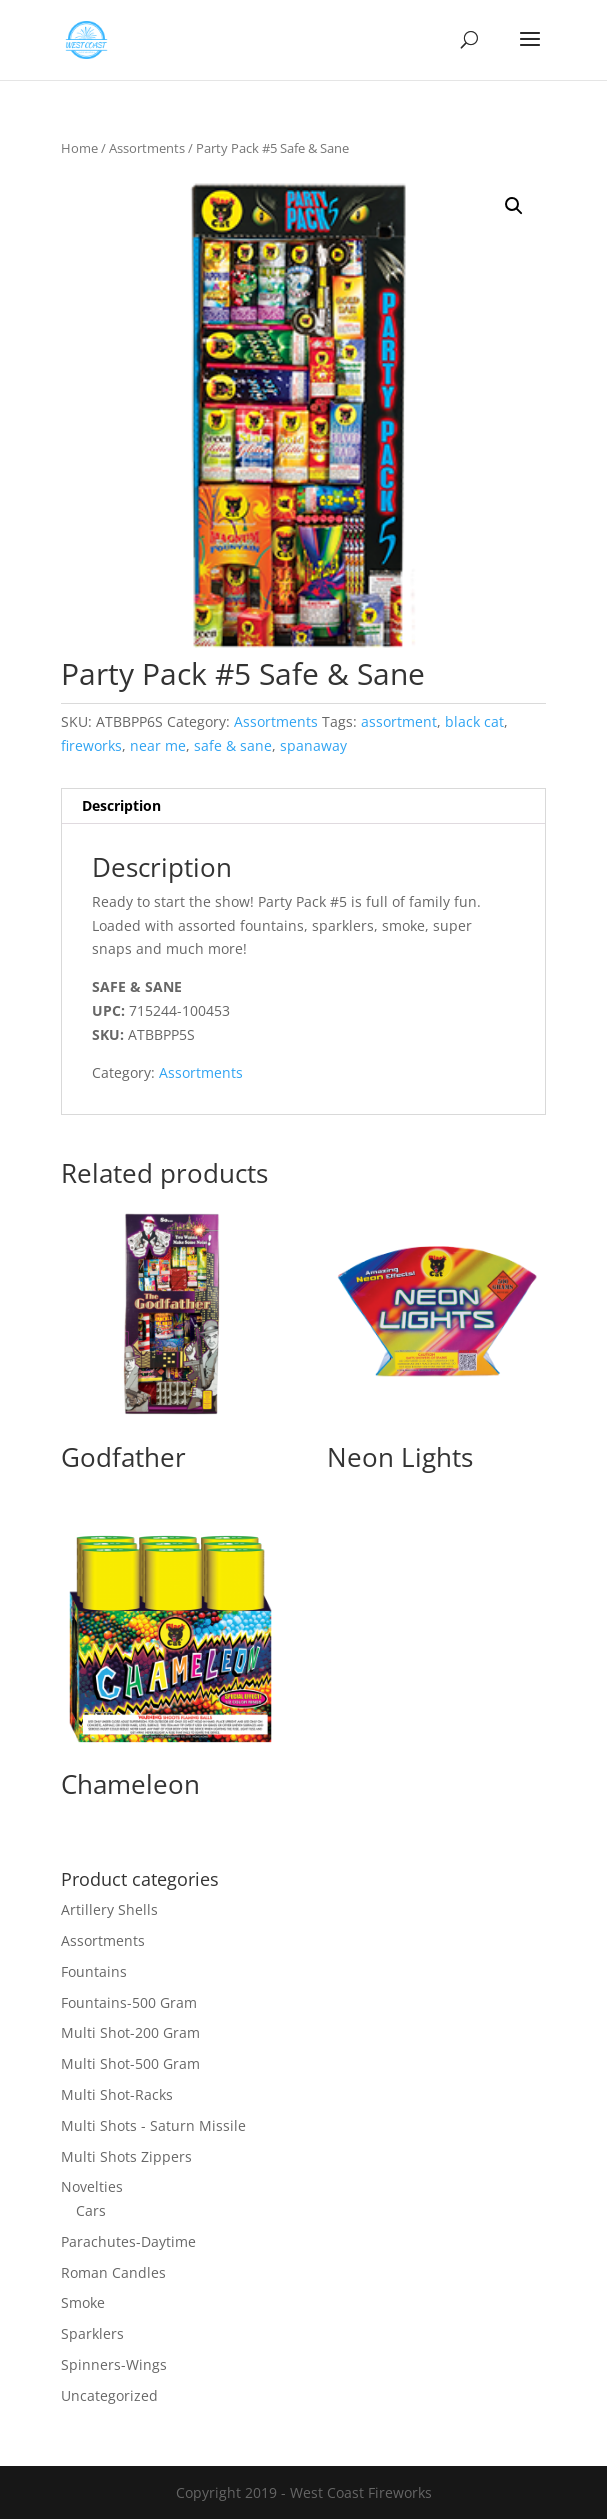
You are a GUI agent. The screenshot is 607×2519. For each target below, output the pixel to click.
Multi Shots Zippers (126, 2156)
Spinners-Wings (114, 2364)
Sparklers (92, 2333)
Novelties (92, 2186)
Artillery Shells (109, 1909)
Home (79, 148)
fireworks (91, 745)
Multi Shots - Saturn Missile (153, 2125)
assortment (399, 721)
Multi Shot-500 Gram (130, 2063)
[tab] (304, 806)
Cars (91, 2210)
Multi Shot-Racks (117, 2094)
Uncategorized (109, 2395)
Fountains (94, 1971)
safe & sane (233, 745)
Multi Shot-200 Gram (130, 2032)
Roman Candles (113, 2272)
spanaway (313, 745)
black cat (474, 721)
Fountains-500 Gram (129, 2002)
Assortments (147, 148)
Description (121, 805)
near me (158, 745)
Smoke (83, 2302)
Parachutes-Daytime (128, 2241)
